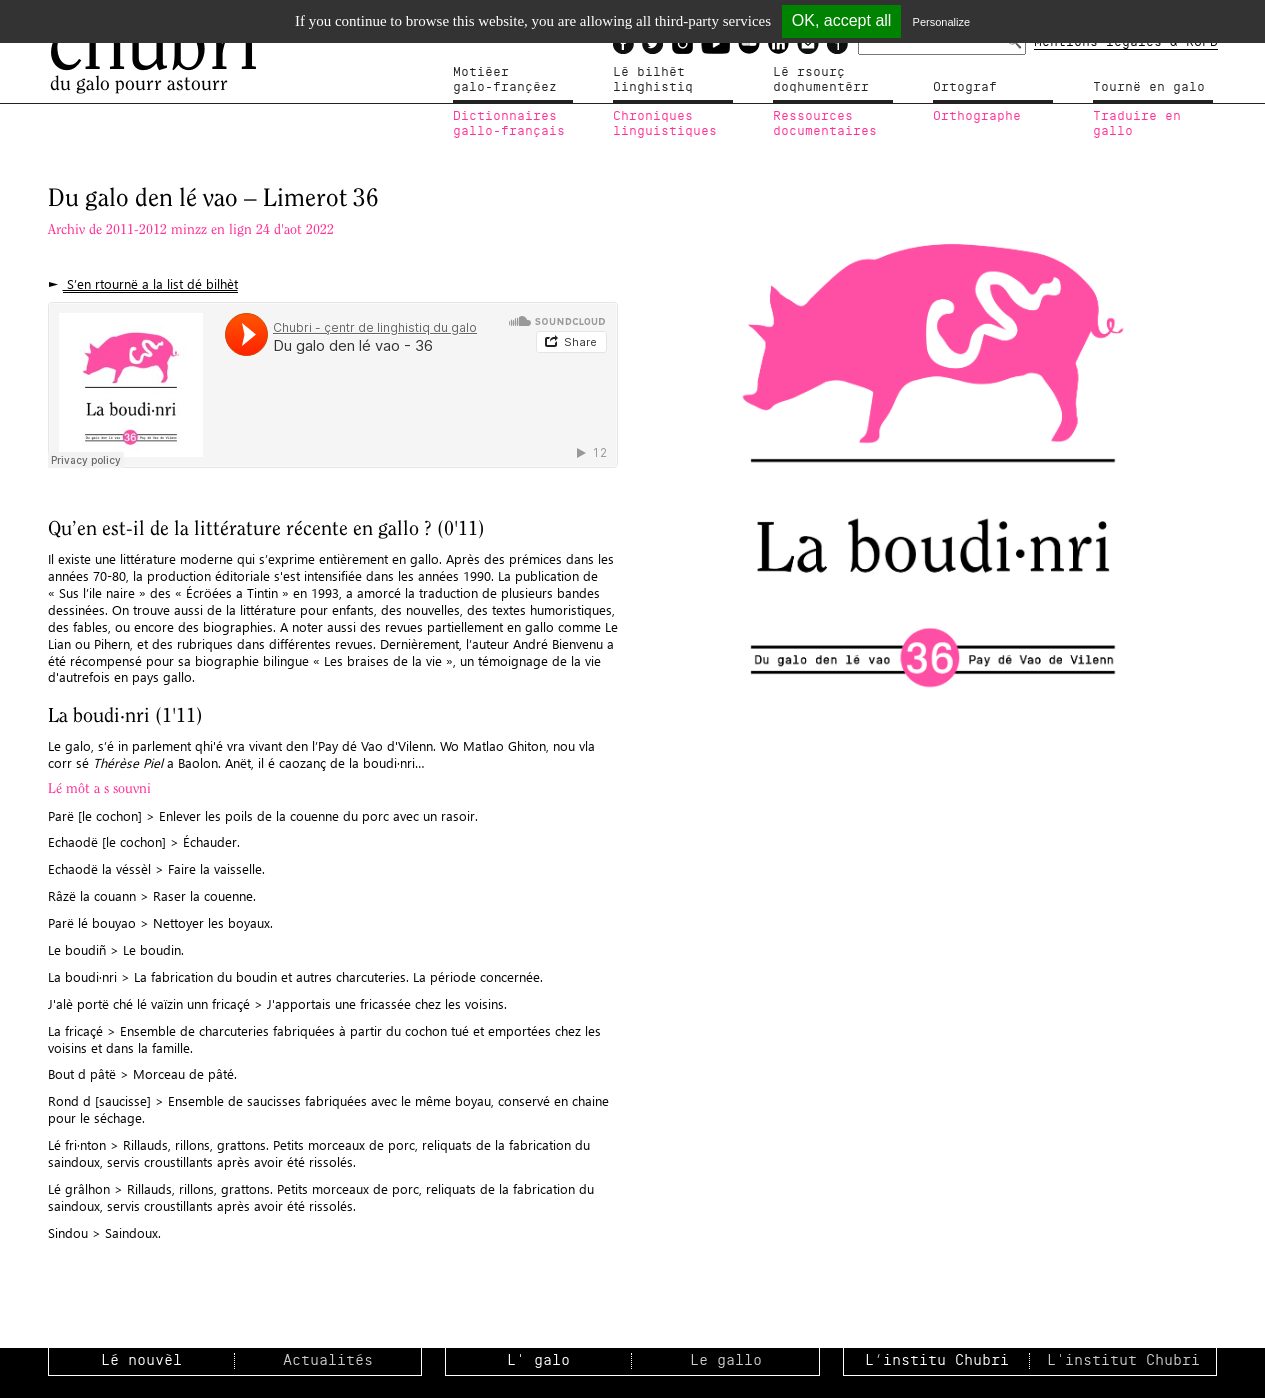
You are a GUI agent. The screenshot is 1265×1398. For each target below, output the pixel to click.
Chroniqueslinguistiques (665, 124)
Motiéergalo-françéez (505, 80)
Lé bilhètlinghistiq (653, 80)
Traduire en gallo (1137, 124)
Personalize (941, 22)
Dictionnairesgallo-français (509, 124)
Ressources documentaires (825, 124)
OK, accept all (842, 20)
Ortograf (965, 87)
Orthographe (977, 116)
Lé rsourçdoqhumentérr (821, 80)
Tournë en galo (1149, 87)
